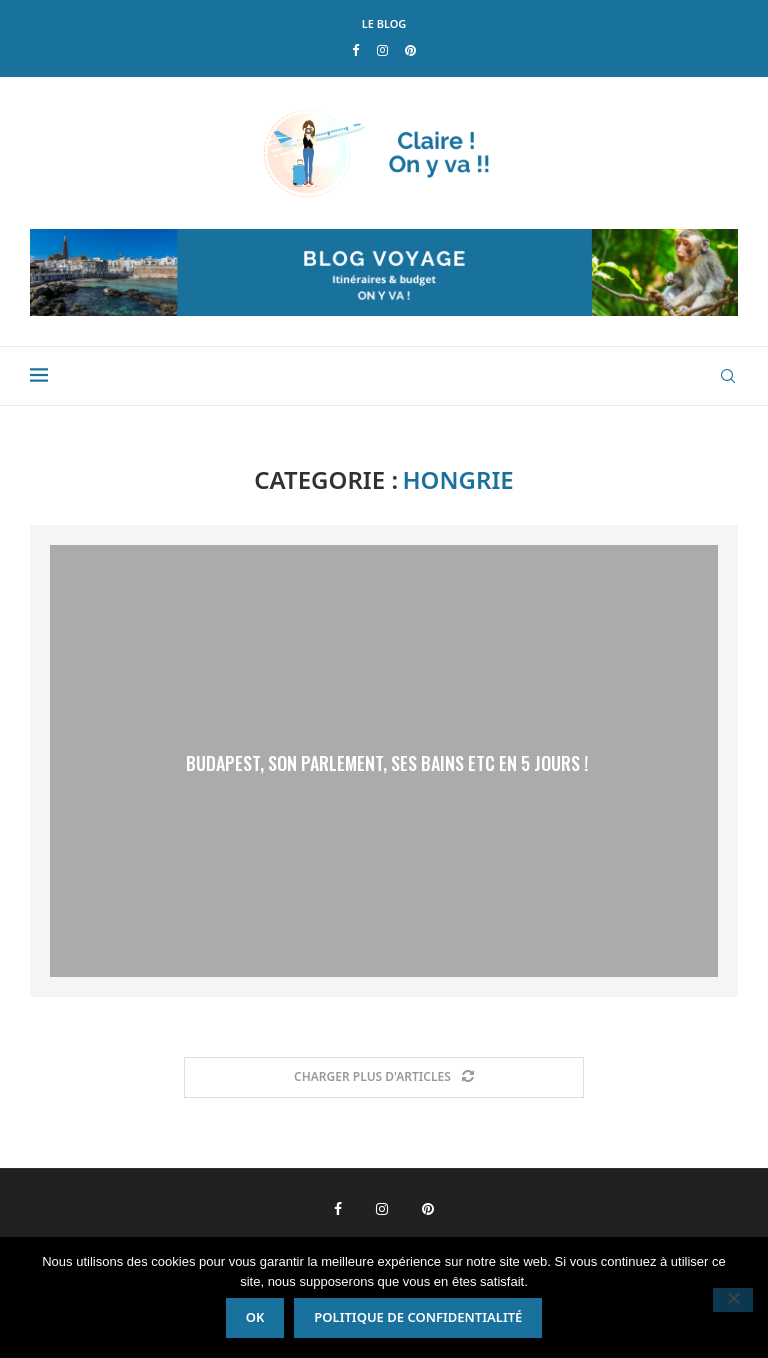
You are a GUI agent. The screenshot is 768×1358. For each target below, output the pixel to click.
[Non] (733, 1300)
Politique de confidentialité (418, 1317)
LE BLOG (384, 23)
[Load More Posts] (384, 1077)
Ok (255, 1317)
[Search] (728, 376)
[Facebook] (355, 50)
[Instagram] (382, 50)
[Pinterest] (410, 50)
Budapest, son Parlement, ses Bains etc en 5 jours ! (387, 763)
